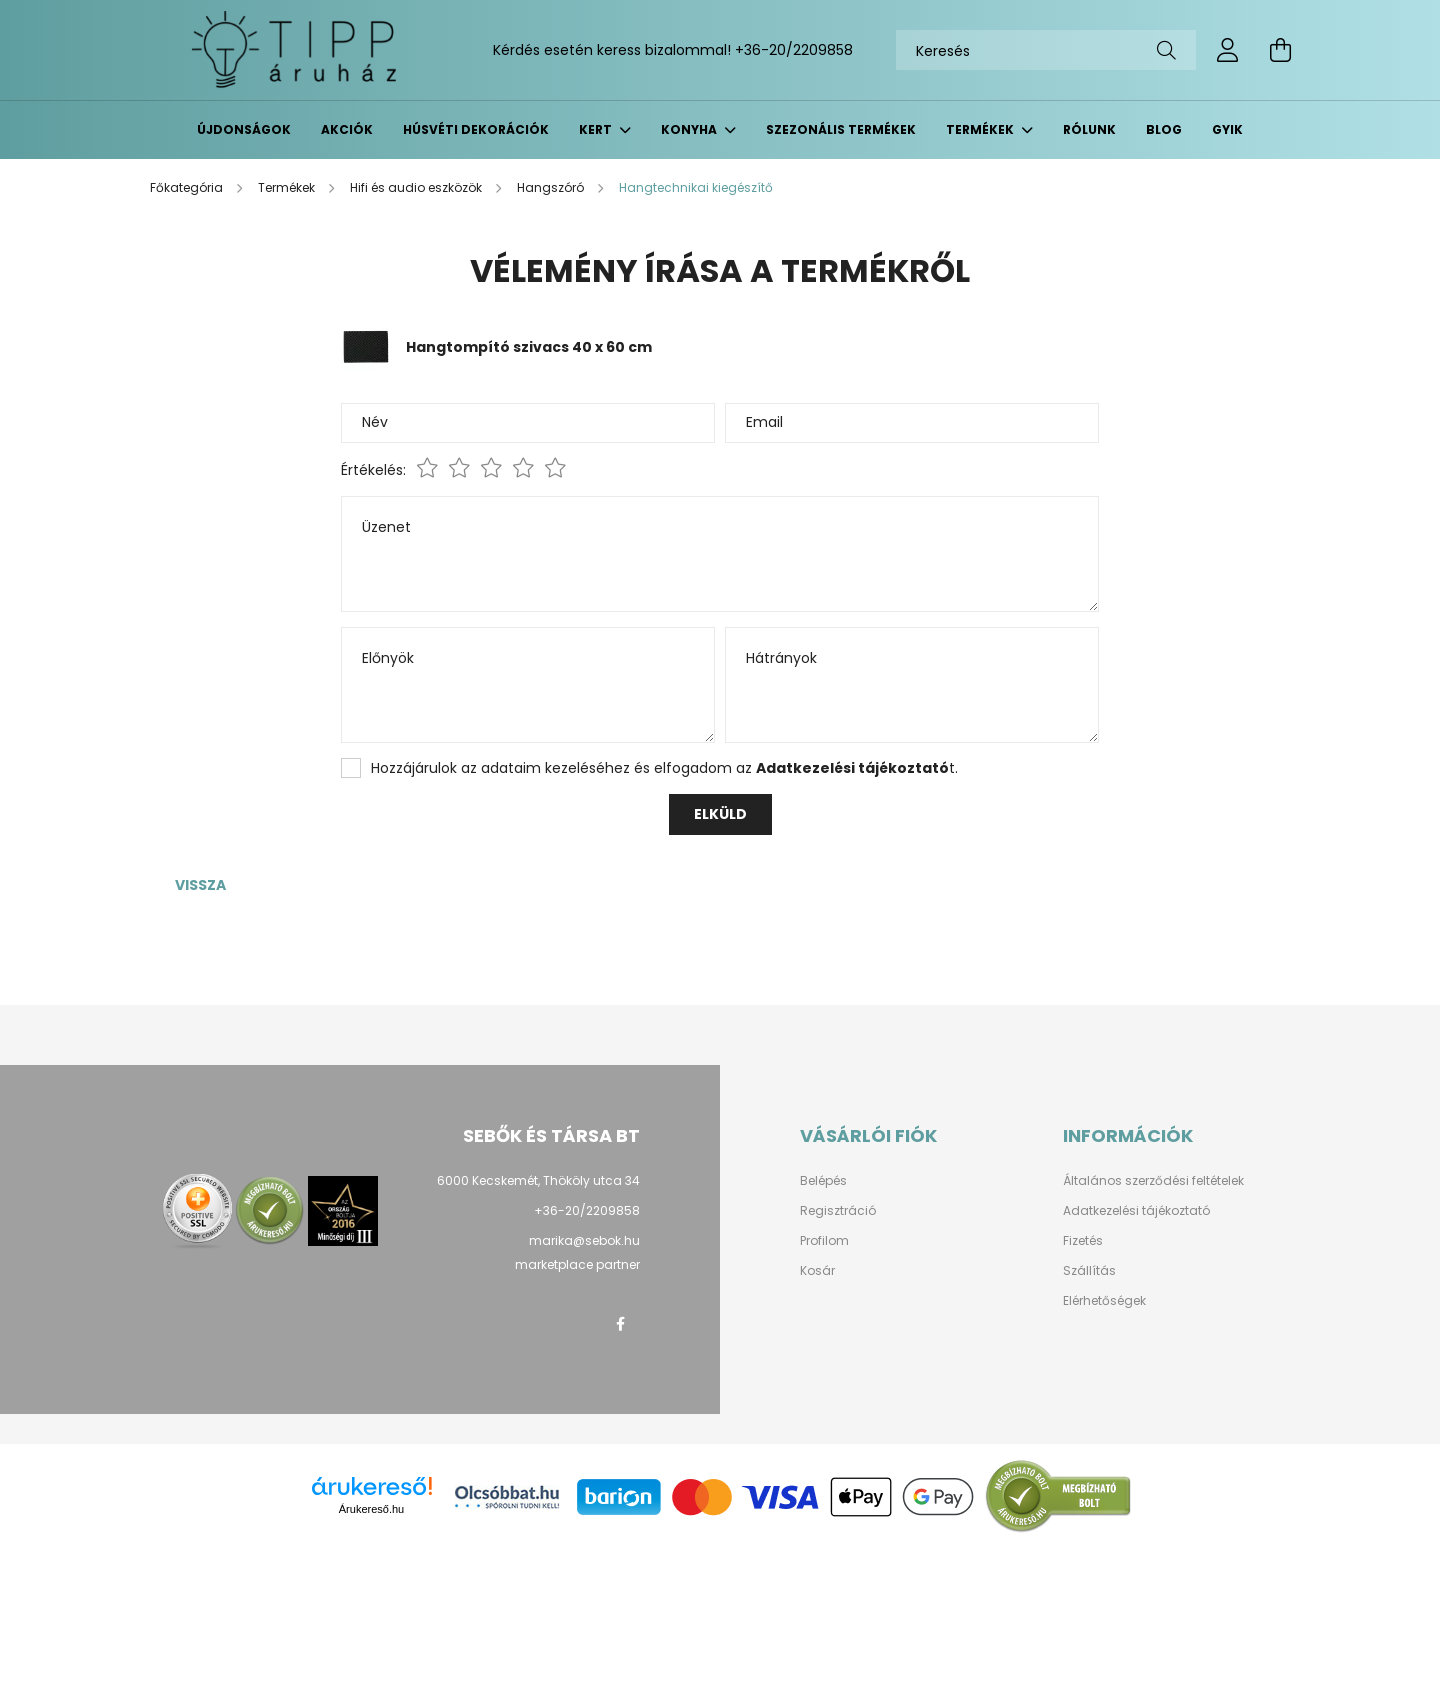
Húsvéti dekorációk (476, 129)
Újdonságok (244, 129)
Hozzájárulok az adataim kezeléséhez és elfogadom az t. (664, 768)
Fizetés (1083, 1241)
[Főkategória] (188, 187)
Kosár (817, 1271)
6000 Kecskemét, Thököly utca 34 (538, 1180)
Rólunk (1089, 129)
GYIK (1227, 129)
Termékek (981, 129)
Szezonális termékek (841, 129)
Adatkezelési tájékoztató (1136, 1211)
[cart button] (1280, 50)
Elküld (720, 814)
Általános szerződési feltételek (1153, 1181)
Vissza (200, 885)
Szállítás (1089, 1271)
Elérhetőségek (1104, 1301)
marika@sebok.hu (584, 1240)
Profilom (824, 1241)
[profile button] (1228, 50)
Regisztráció (838, 1211)
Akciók (347, 129)
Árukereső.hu (371, 1509)
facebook (620, 1324)
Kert (597, 129)
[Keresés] (1046, 50)
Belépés (823, 1181)
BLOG (1164, 129)
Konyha (690, 129)
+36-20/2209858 (794, 50)
